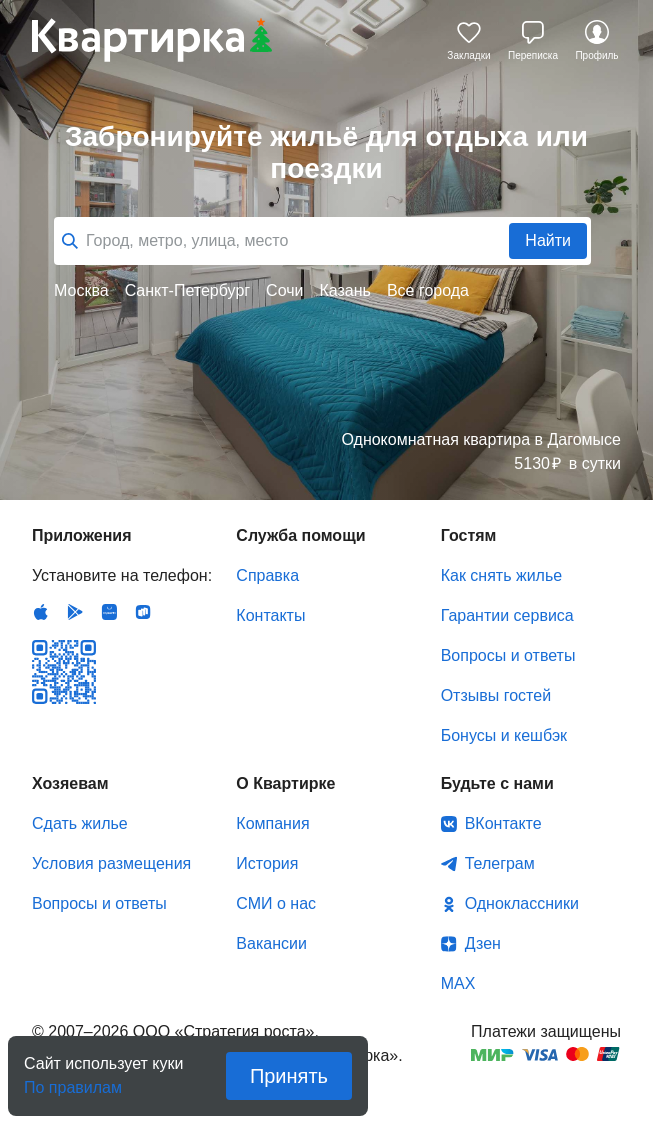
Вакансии (271, 943)
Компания (272, 823)
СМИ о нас (276, 903)
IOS (41, 612)
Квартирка (152, 40)
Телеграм (500, 863)
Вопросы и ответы (508, 655)
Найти (548, 240)
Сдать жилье (80, 823)
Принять (289, 1076)
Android (75, 612)
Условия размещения (111, 863)
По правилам (73, 1081)
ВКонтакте (503, 823)
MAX (458, 983)
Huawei (109, 612)
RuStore (143, 612)
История (267, 863)
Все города (428, 290)
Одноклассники (522, 903)
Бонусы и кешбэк (504, 735)
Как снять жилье (501, 575)
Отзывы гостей (496, 695)
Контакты (270, 615)
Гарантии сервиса (507, 615)
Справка (267, 575)
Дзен (483, 943)
